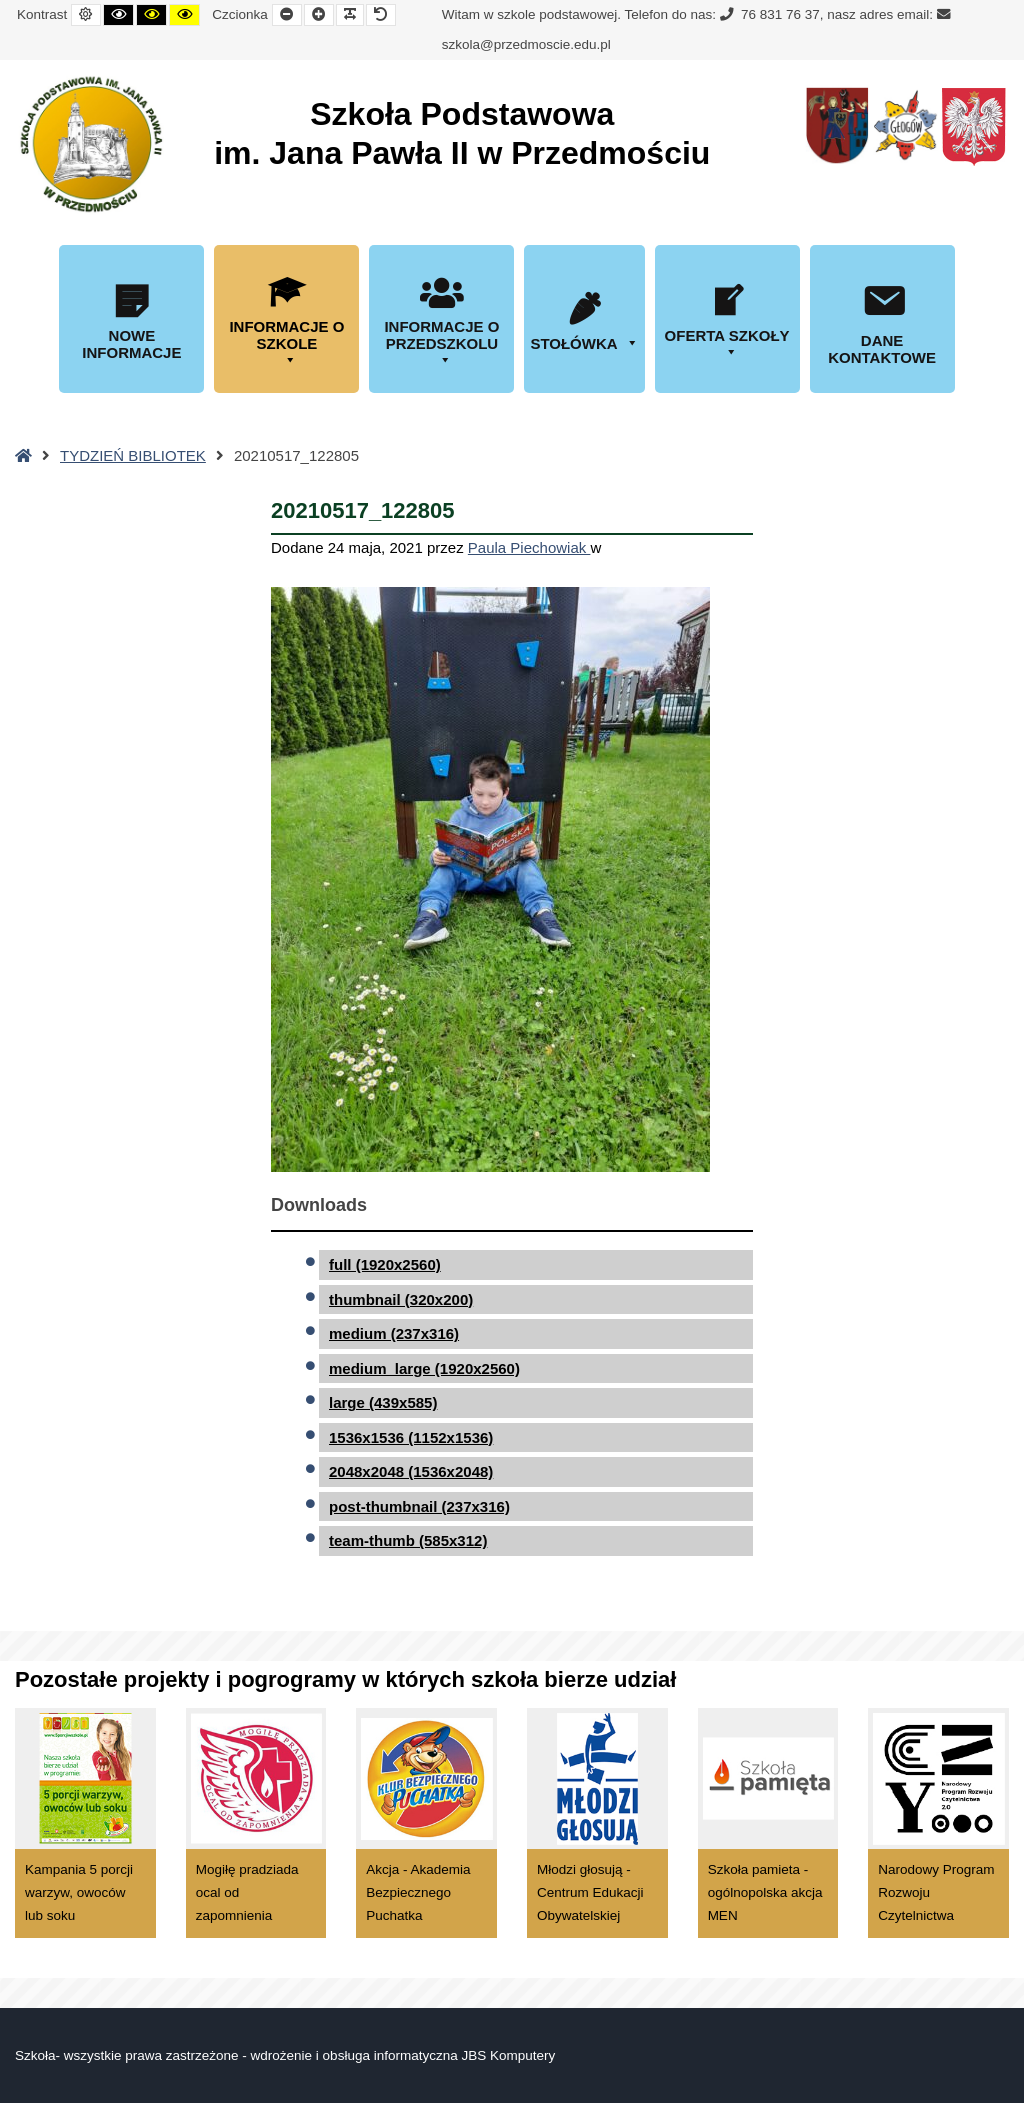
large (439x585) (383, 1402)
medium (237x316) (394, 1333)
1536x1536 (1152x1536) (411, 1437)
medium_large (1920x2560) (424, 1368)
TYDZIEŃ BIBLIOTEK (133, 455)
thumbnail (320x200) (401, 1299)
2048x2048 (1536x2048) (411, 1471)
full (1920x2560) (385, 1264)
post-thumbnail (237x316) (419, 1506)
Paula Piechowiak (529, 547)
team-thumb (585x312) (408, 1540)
